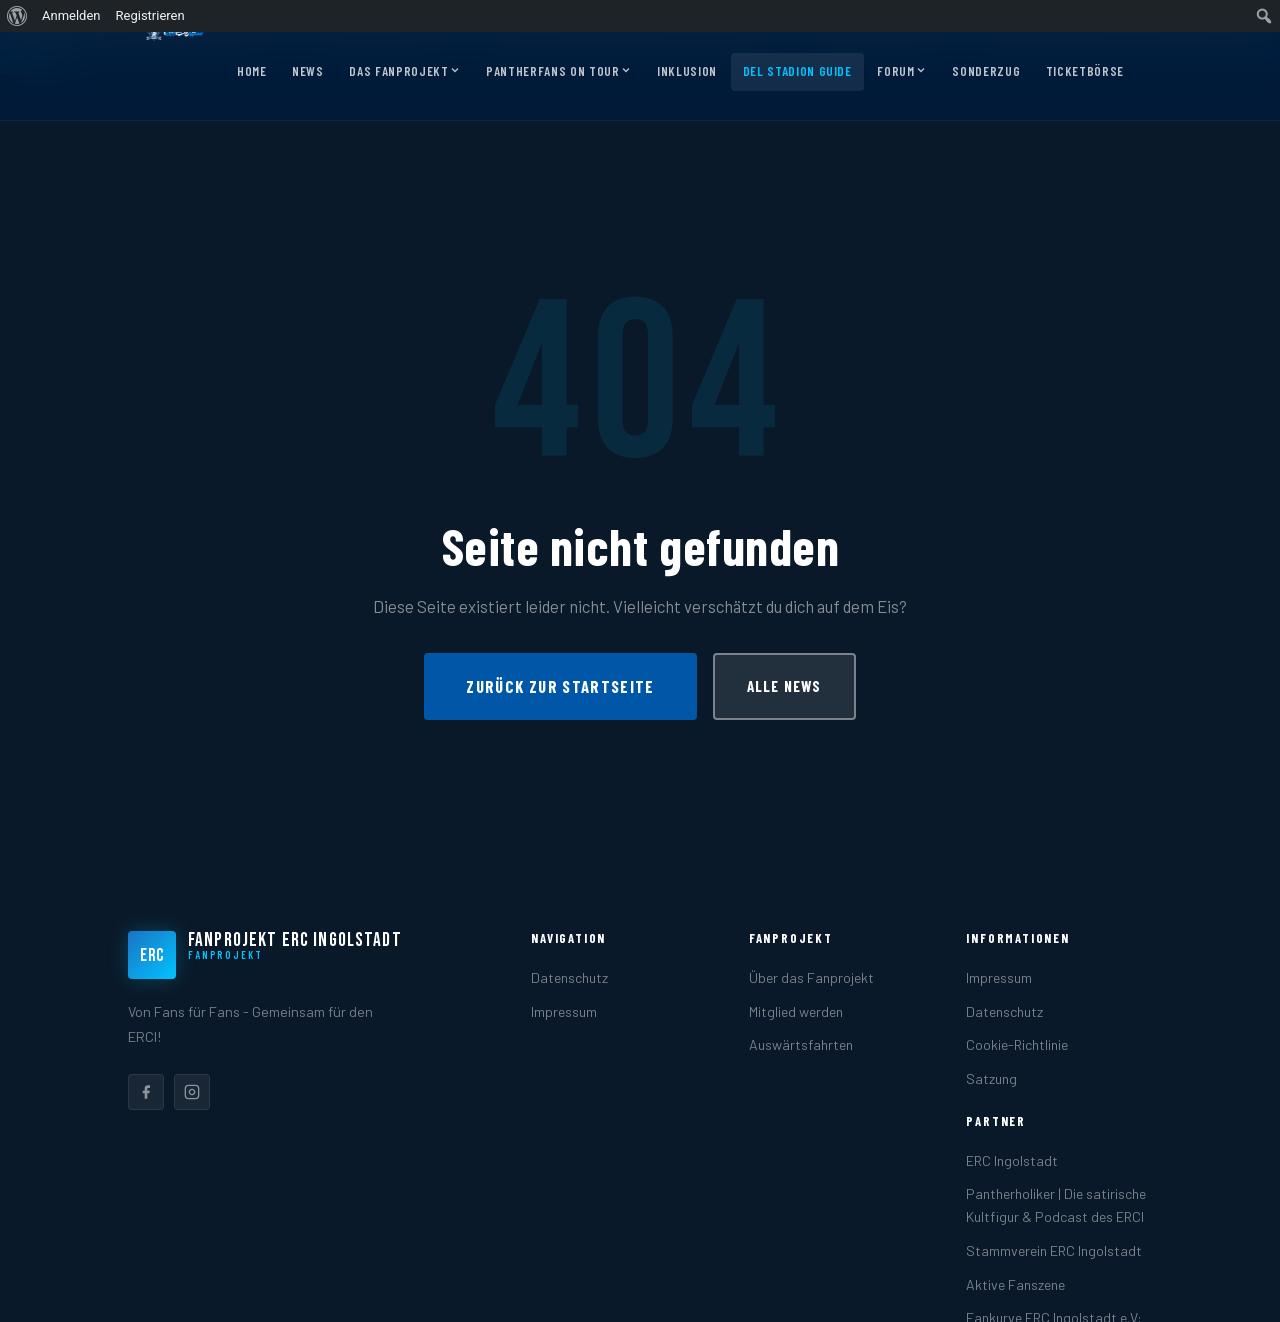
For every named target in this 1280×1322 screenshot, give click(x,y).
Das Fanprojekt (404, 72)
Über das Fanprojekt (811, 977)
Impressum (564, 1011)
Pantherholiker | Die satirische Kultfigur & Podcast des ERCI (1056, 1205)
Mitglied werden (796, 1011)
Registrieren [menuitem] (150, 15)
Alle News (784, 686)
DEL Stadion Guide (797, 71)
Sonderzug (986, 71)
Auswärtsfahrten (801, 1044)
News (308, 71)
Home (252, 71)
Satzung (991, 1078)
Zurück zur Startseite (560, 686)
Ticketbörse (1085, 71)
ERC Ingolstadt (1012, 1160)
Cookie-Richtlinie (1017, 1044)
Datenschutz (569, 977)
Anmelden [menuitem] (71, 15)
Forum (901, 72)
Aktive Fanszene (1015, 1284)
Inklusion (687, 71)
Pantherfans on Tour (558, 72)
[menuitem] (17, 16)
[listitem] (146, 1092)
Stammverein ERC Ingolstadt (1054, 1250)
